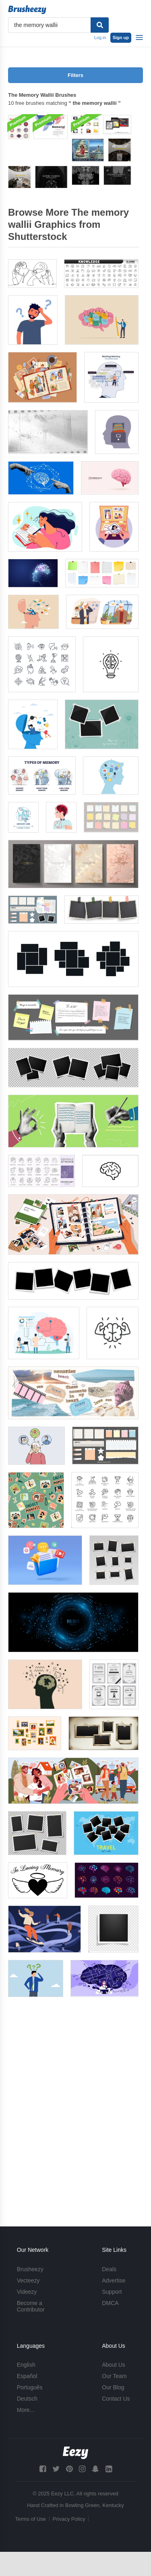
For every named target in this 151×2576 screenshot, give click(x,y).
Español (27, 2376)
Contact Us (116, 2398)
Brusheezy (30, 2269)
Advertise (113, 2280)
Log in (100, 37)
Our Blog (113, 2387)
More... (26, 2410)
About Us (113, 2365)
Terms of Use (30, 2519)
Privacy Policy (69, 2519)
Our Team (114, 2376)
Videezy (27, 2292)
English (26, 2365)
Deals (109, 2269)
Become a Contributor (31, 2306)
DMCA (110, 2303)
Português (30, 2387)
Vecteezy (28, 2280)
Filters (75, 75)
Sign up (121, 37)
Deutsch (27, 2398)
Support (112, 2292)
